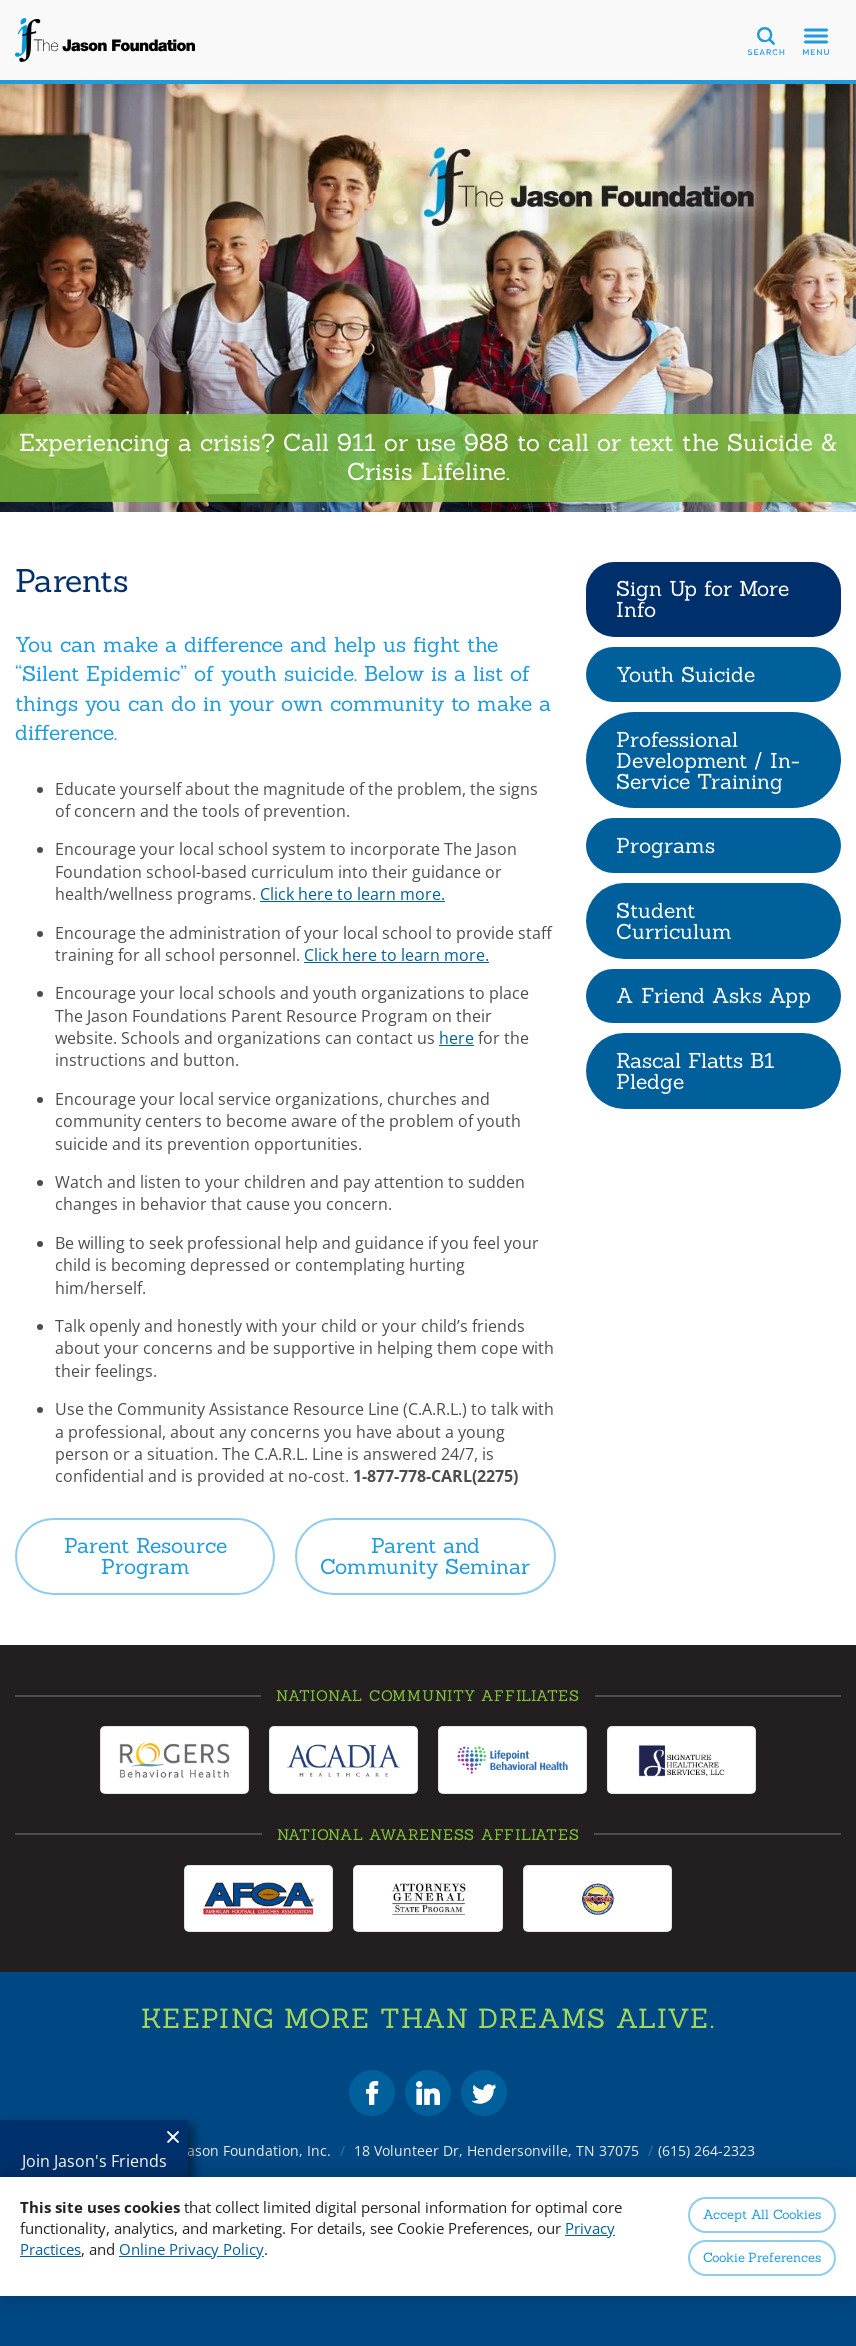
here (456, 1038)
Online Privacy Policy (191, 2249)
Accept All (761, 2214)
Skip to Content (0, 0)
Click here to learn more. (352, 894)
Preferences (762, 2257)
